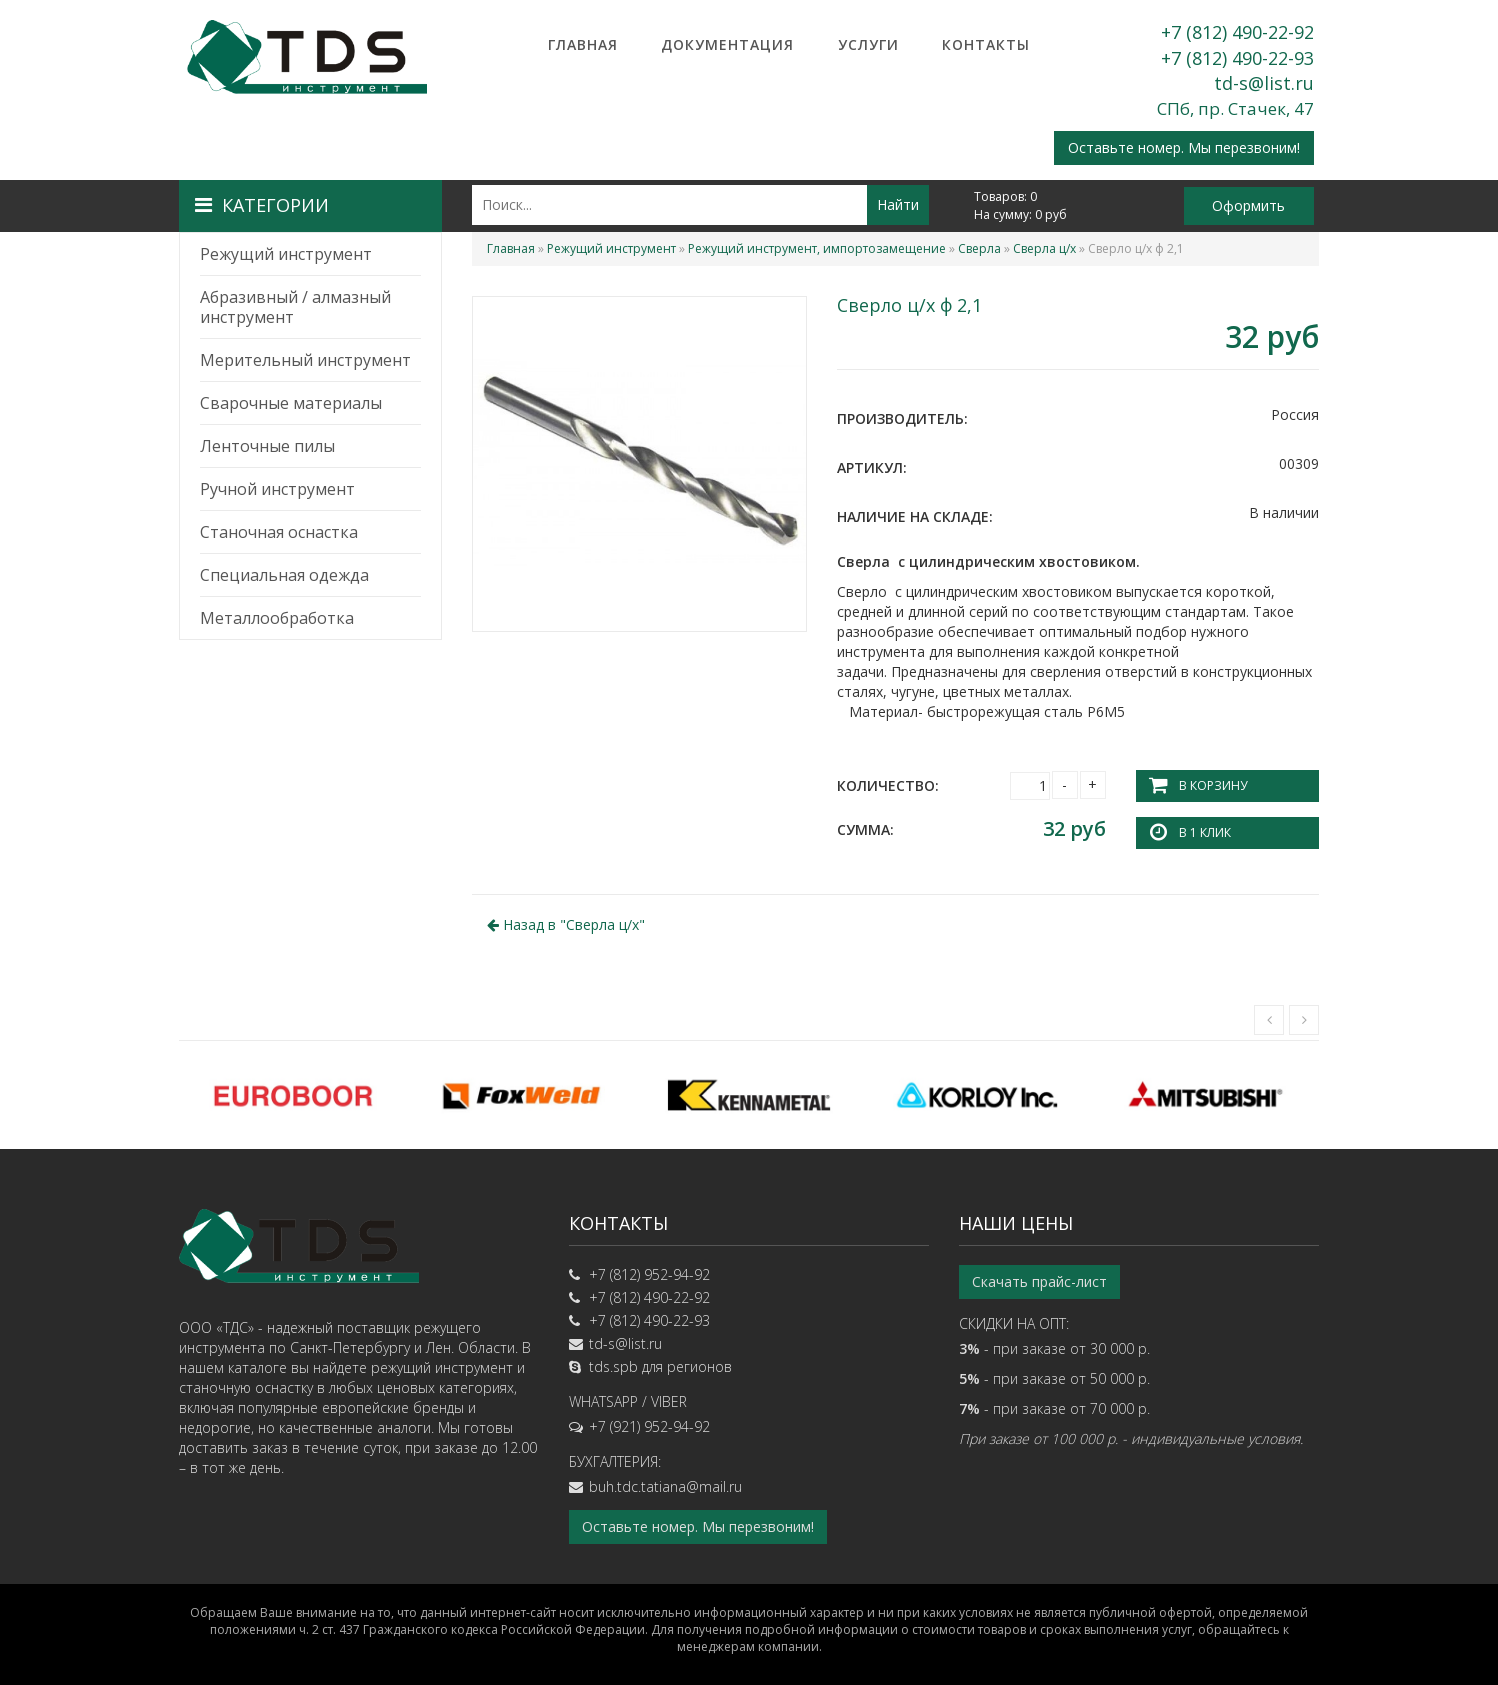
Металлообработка (277, 618)
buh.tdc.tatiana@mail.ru (665, 1486)
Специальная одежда (284, 575)
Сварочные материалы (291, 403)
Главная (583, 44)
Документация (727, 44)
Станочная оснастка (279, 532)
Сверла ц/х (1044, 248)
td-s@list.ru (1264, 83)
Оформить (1248, 205)
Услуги (868, 44)
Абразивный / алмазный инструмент (295, 307)
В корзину (1213, 785)
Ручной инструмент (277, 489)
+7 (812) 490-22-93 (1237, 58)
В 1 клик (1205, 832)
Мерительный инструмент (305, 360)
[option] (293, 1095)
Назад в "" (566, 924)
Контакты (986, 44)
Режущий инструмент (286, 254)
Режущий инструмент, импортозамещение (817, 248)
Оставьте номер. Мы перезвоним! (1184, 147)
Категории (262, 205)
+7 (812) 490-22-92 (1237, 32)
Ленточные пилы (267, 446)
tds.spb (613, 1366)
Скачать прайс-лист (1039, 1281)
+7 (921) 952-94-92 (649, 1426)
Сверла (979, 248)
